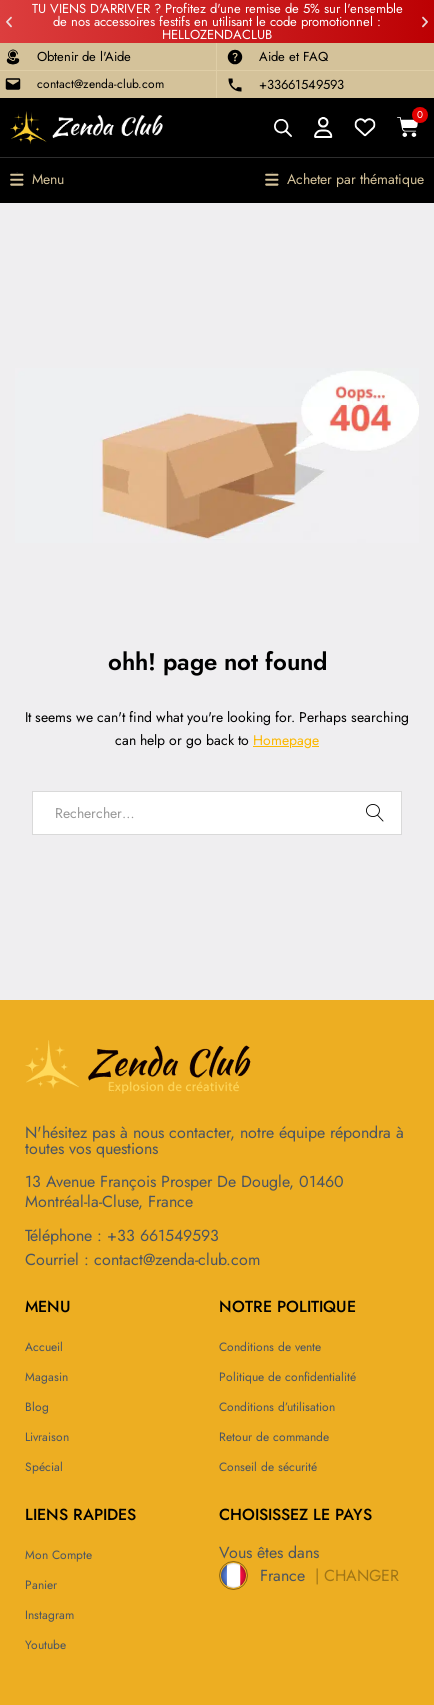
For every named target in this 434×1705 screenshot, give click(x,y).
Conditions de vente (270, 1347)
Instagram (49, 1615)
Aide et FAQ (293, 56)
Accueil (44, 1347)
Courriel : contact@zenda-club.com (142, 1259)
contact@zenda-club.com (100, 84)
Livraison (47, 1437)
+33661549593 (301, 84)
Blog (37, 1407)
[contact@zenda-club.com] (13, 84)
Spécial (44, 1467)
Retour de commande (274, 1437)
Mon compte (58, 1555)
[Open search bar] (283, 127)
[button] (9, 22)
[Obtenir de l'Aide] (13, 57)
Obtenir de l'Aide (84, 56)
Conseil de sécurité (268, 1467)
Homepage (286, 740)
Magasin (46, 1377)
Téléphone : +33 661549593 (122, 1235)
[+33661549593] (235, 85)
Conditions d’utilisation (277, 1407)
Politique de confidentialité (287, 1377)
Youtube (45, 1645)
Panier (41, 1585)
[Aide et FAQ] (235, 57)
